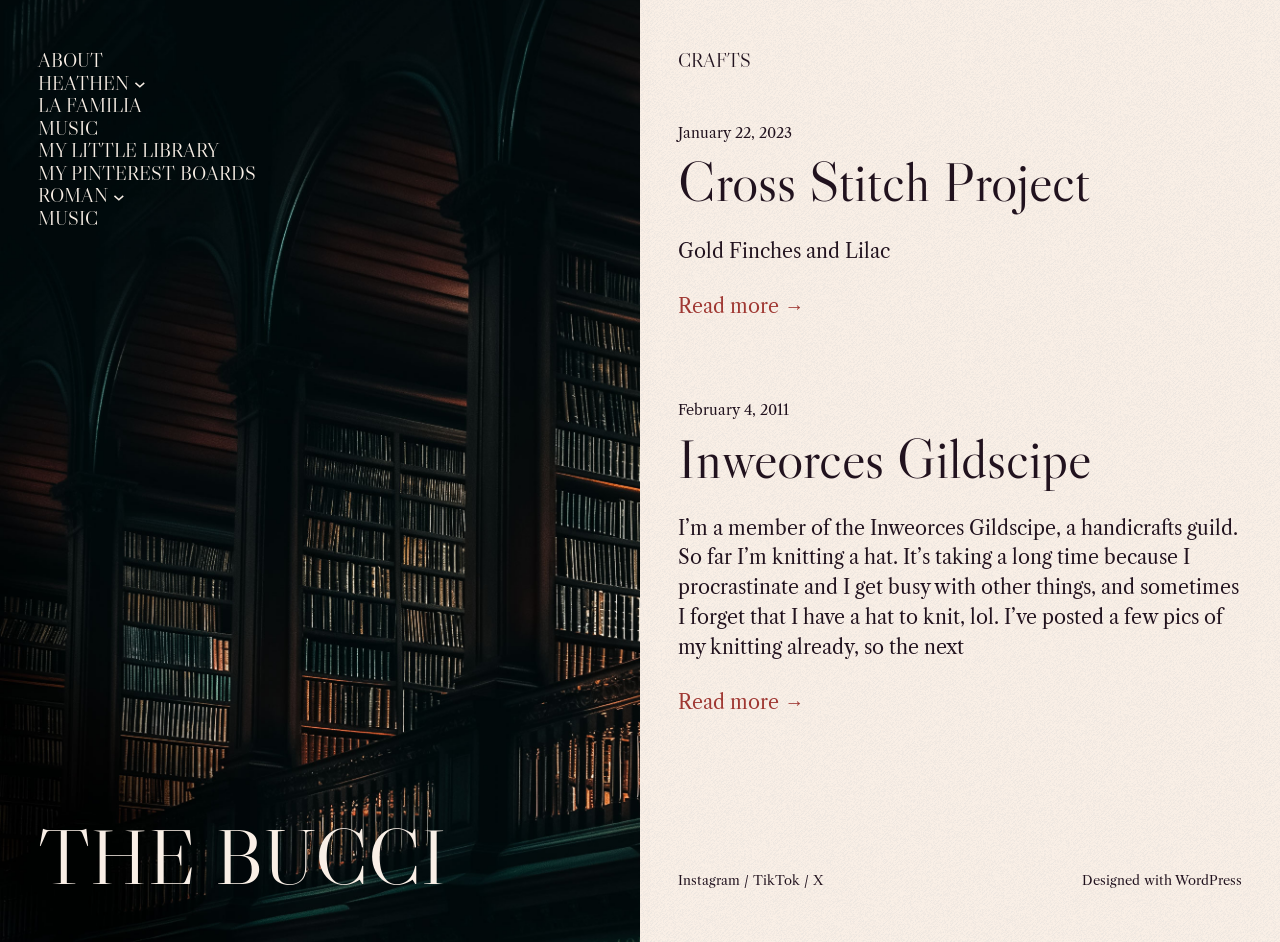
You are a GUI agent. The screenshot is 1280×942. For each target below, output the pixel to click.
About (70, 61)
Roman (73, 196)
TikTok (776, 880)
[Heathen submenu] (140, 84)
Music (68, 129)
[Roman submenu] (119, 196)
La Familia (90, 106)
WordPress (1208, 880)
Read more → (741, 306)
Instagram (709, 880)
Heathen (83, 84)
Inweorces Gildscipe (884, 459)
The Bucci (242, 856)
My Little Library (128, 151)
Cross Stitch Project (884, 182)
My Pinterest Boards (147, 174)
